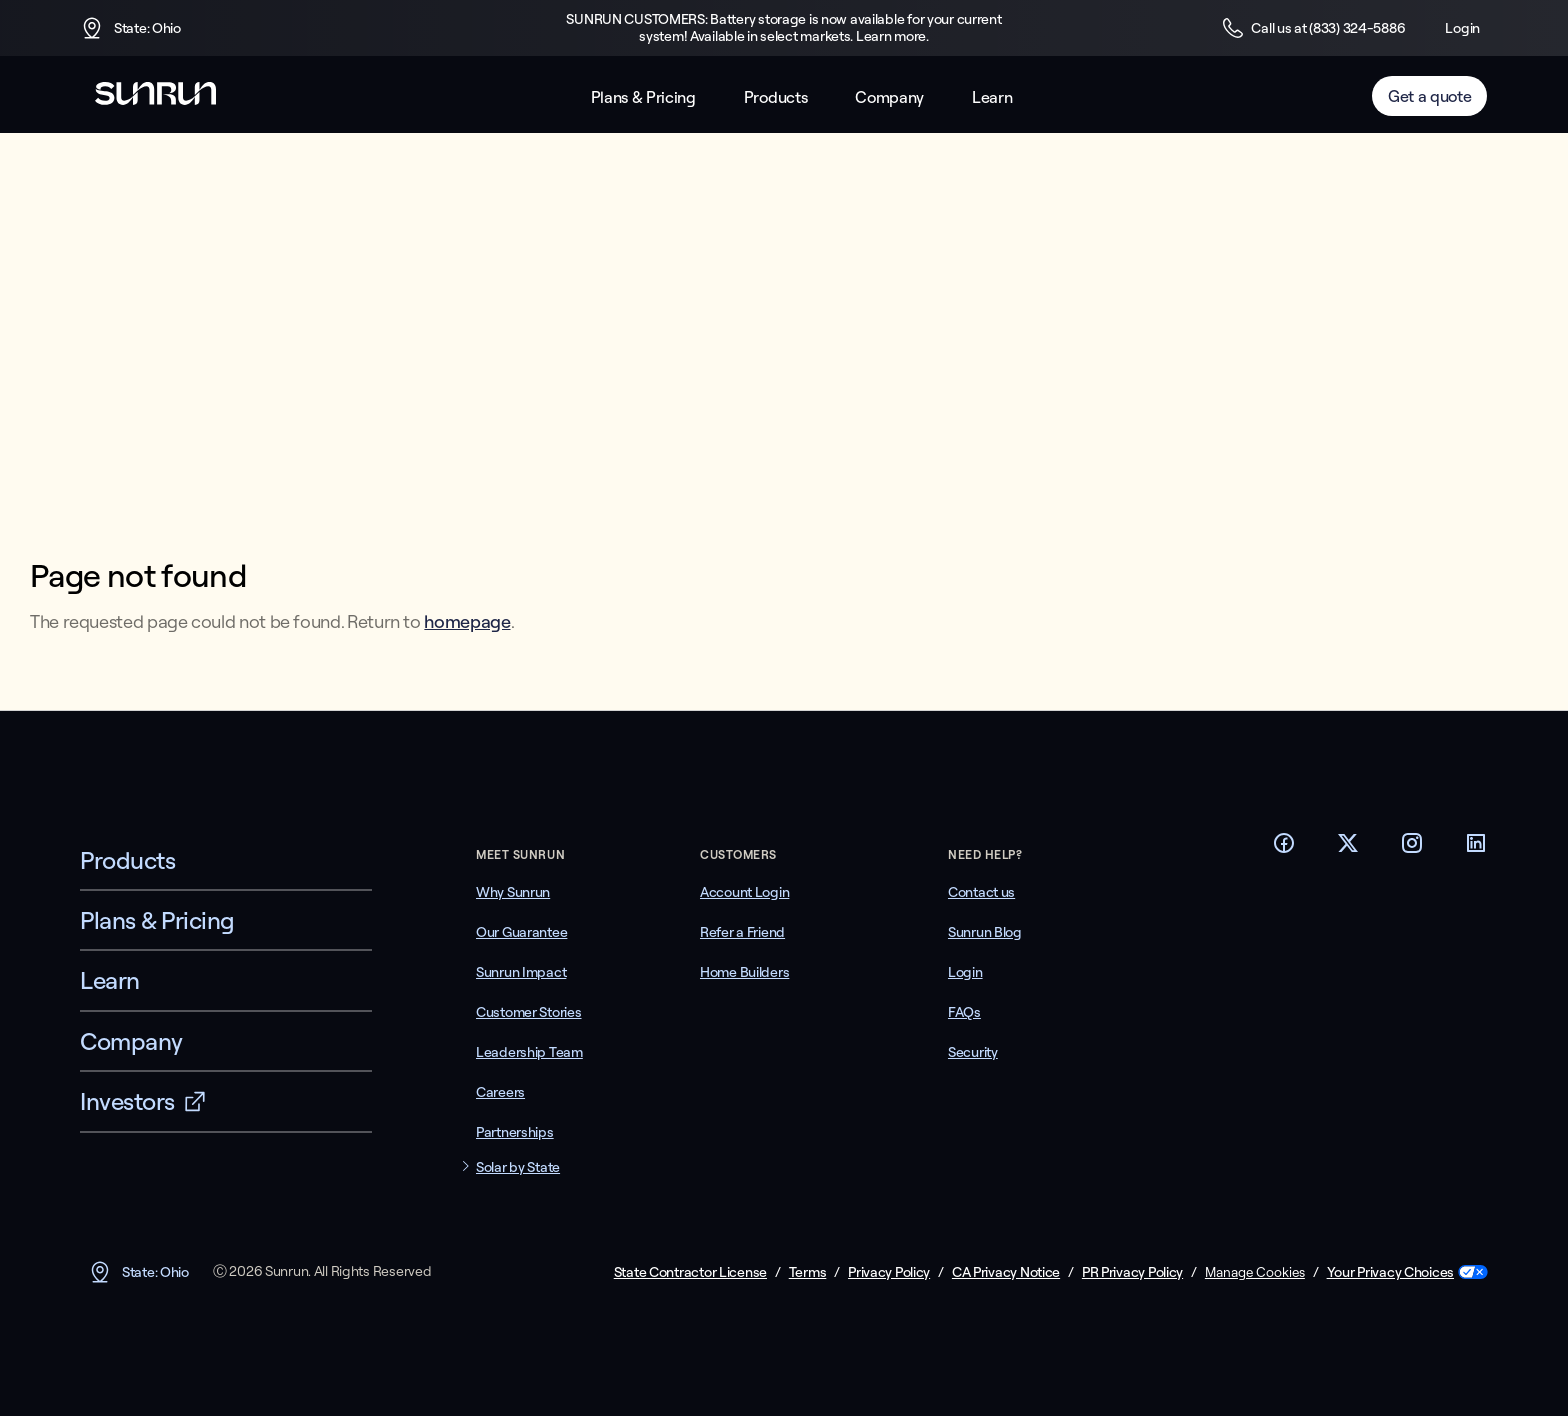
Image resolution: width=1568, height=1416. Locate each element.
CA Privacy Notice (1006, 1272)
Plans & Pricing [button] (643, 97)
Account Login (744, 892)
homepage (467, 621)
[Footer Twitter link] (1348, 849)
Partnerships (515, 1132)
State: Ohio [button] (130, 28)
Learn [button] (992, 97)
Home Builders (744, 972)
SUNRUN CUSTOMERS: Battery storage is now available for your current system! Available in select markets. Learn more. (783, 28)
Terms (808, 1272)
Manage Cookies (1255, 1272)
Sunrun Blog (985, 932)
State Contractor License (690, 1272)
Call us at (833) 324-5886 (1313, 28)
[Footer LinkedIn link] (1476, 849)
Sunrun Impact (521, 972)
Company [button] (889, 97)
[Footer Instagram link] (1412, 849)
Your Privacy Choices (1390, 1272)
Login (1462, 28)
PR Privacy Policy (1132, 1272)
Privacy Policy (889, 1272)
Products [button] (775, 97)
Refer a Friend (742, 932)
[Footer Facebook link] (1284, 849)
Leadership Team (529, 1052)
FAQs (964, 1012)
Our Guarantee (521, 932)
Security (973, 1052)
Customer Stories (529, 1012)
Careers (500, 1092)
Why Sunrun (513, 892)
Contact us (981, 892)
